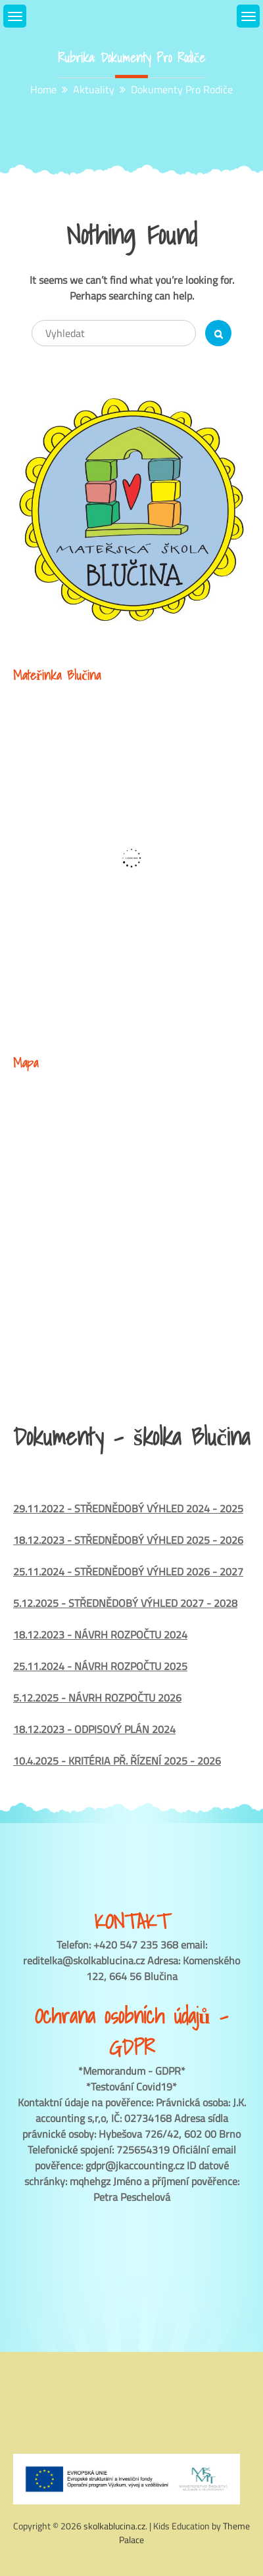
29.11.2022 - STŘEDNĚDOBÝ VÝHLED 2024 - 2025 (128, 1508)
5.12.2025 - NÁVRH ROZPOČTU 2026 (97, 1698)
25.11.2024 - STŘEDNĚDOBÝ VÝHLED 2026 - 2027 (128, 1571)
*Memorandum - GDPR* (131, 2071)
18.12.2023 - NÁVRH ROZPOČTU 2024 (100, 1634)
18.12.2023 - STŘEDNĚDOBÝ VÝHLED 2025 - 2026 (128, 1540)
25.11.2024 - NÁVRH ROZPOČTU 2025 (100, 1666)
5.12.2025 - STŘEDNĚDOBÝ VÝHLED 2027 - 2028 (125, 1603)
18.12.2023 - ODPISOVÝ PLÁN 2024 (94, 1729)
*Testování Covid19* (131, 2086)
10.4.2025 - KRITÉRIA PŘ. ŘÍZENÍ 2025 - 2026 (117, 1761)
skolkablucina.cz (114, 2526)
